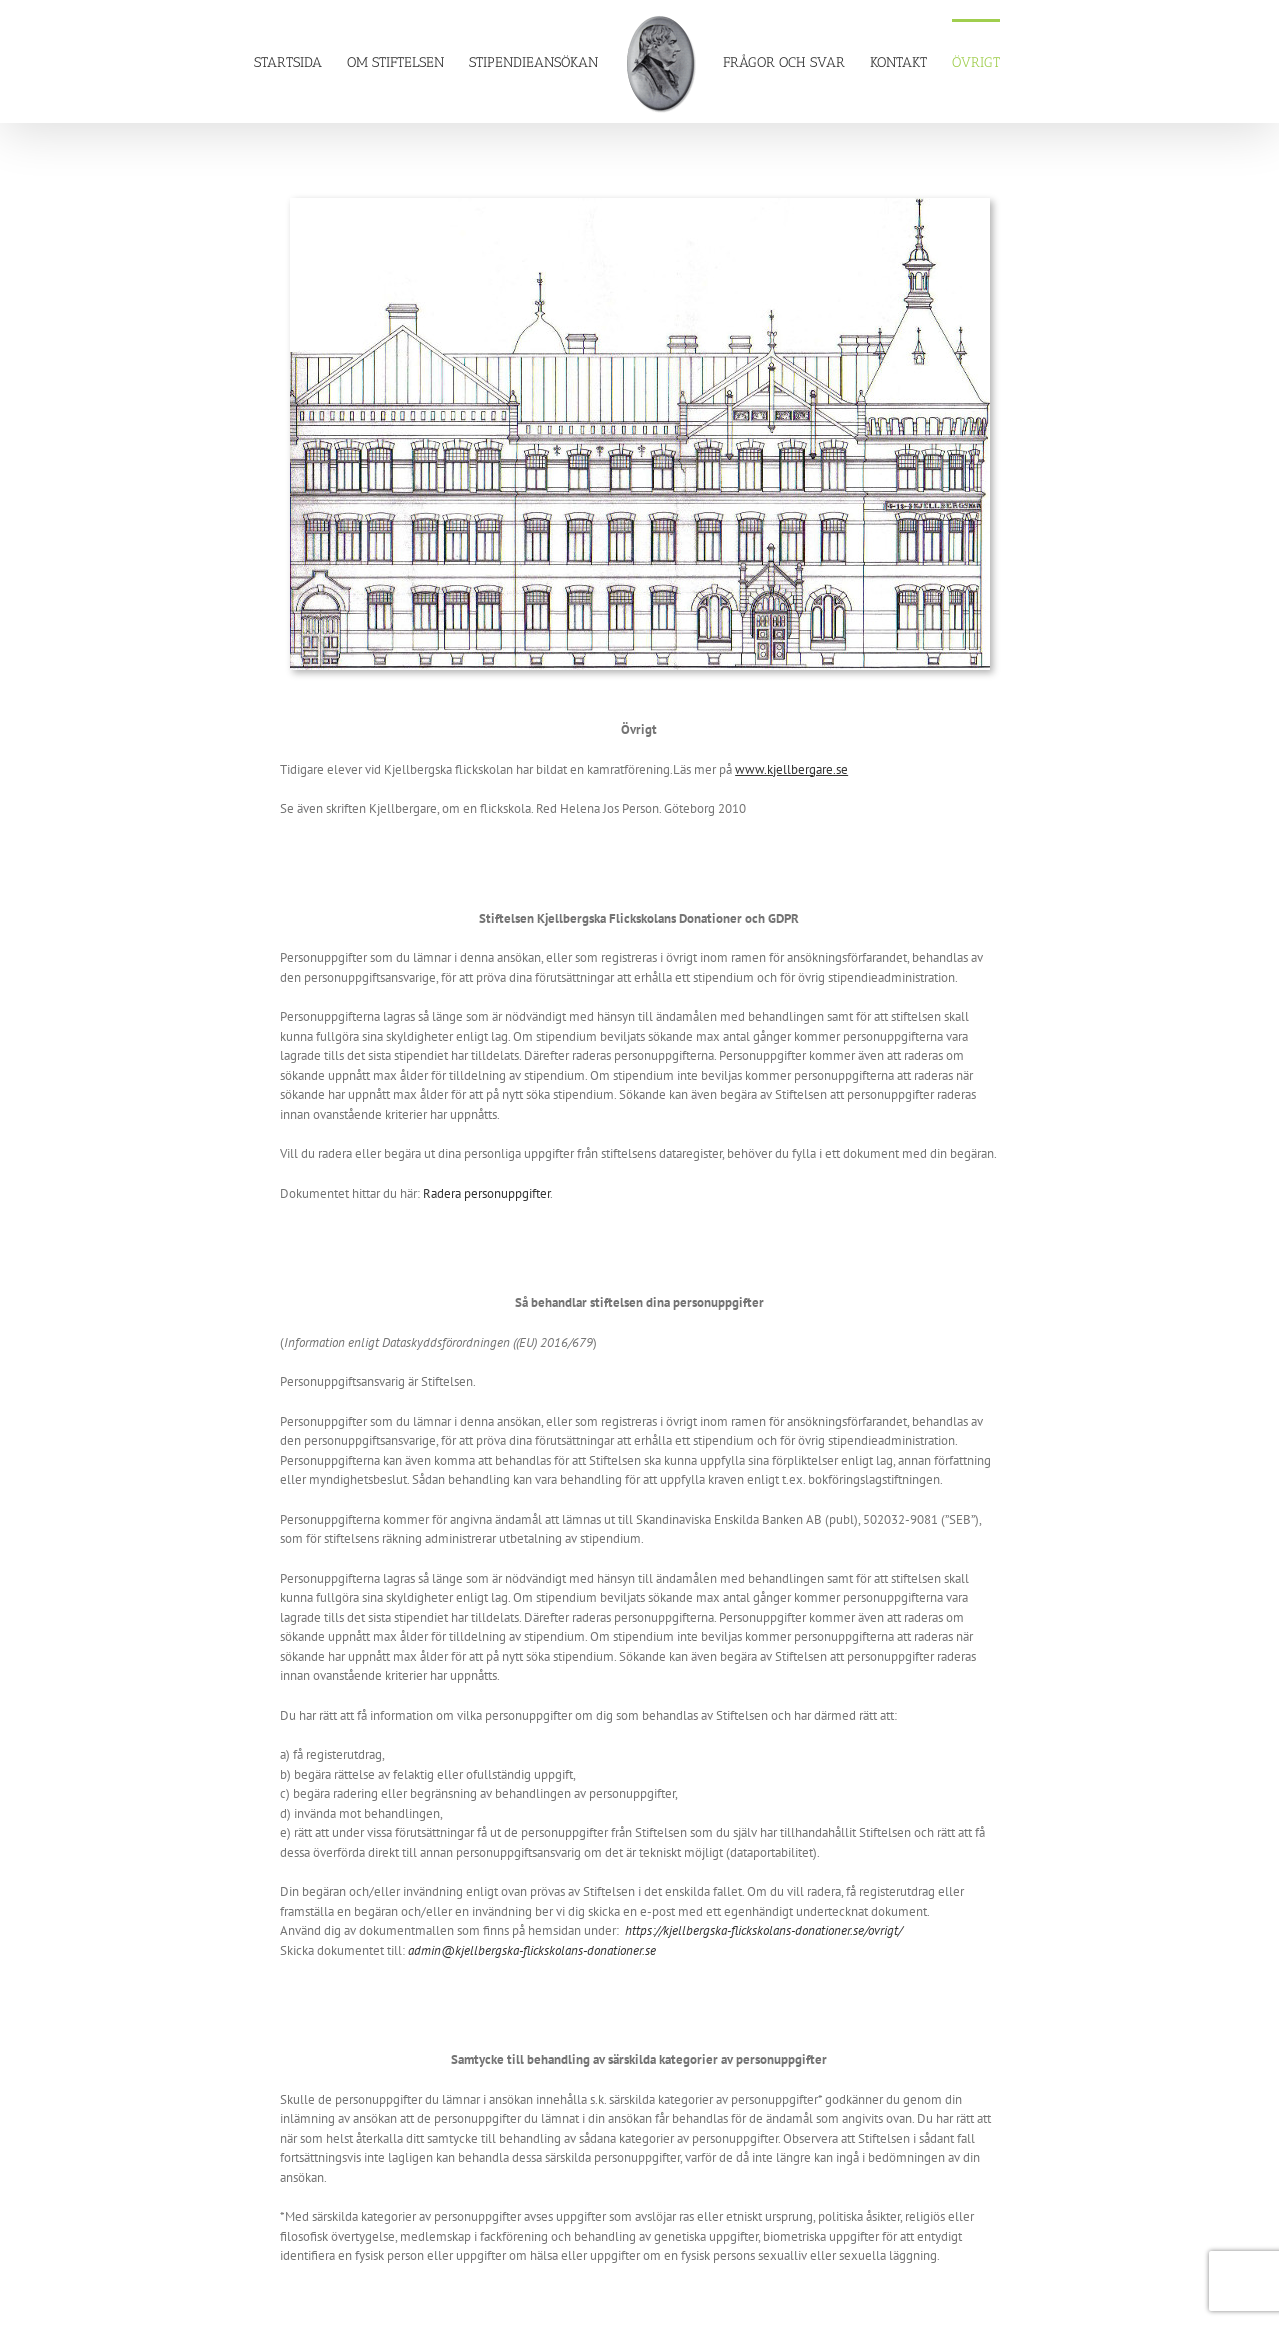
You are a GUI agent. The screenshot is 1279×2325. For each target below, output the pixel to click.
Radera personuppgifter (486, 1193)
